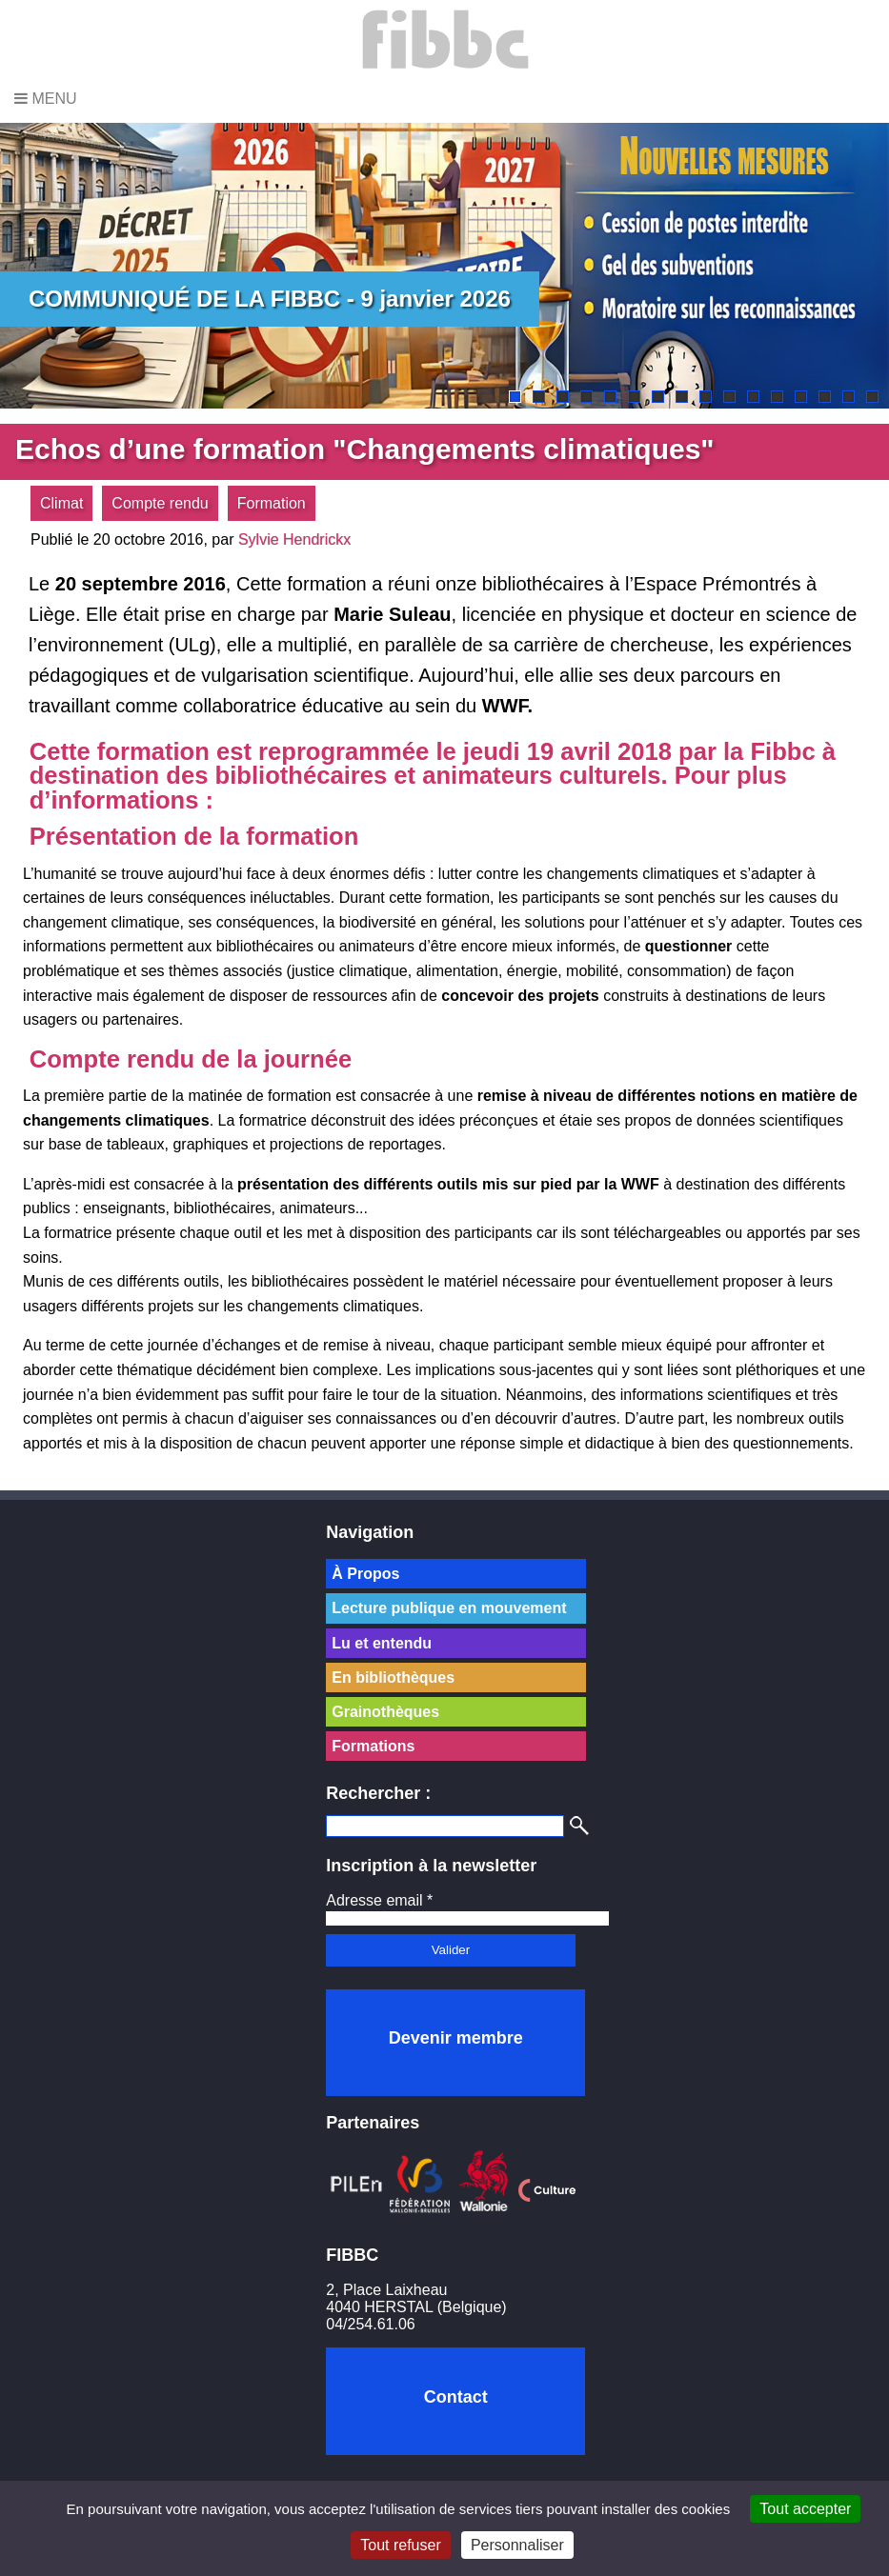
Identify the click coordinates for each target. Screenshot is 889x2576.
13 (801, 396)
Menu (45, 98)
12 (777, 396)
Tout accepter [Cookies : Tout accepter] (805, 2509)
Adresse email (379, 1900)
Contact (456, 2396)
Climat (61, 503)
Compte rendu (159, 503)
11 (753, 396)
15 (848, 396)
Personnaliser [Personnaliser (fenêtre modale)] (517, 2545)
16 (872, 396)
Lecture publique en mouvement (449, 1608)
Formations (373, 1746)
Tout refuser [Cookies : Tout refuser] (400, 2545)
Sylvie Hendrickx (294, 539)
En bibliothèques (393, 1677)
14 (824, 396)
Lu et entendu (382, 1643)
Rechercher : (378, 1793)
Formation (271, 503)
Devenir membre (456, 2037)
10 (729, 396)
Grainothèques (385, 1712)
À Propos (365, 1574)
